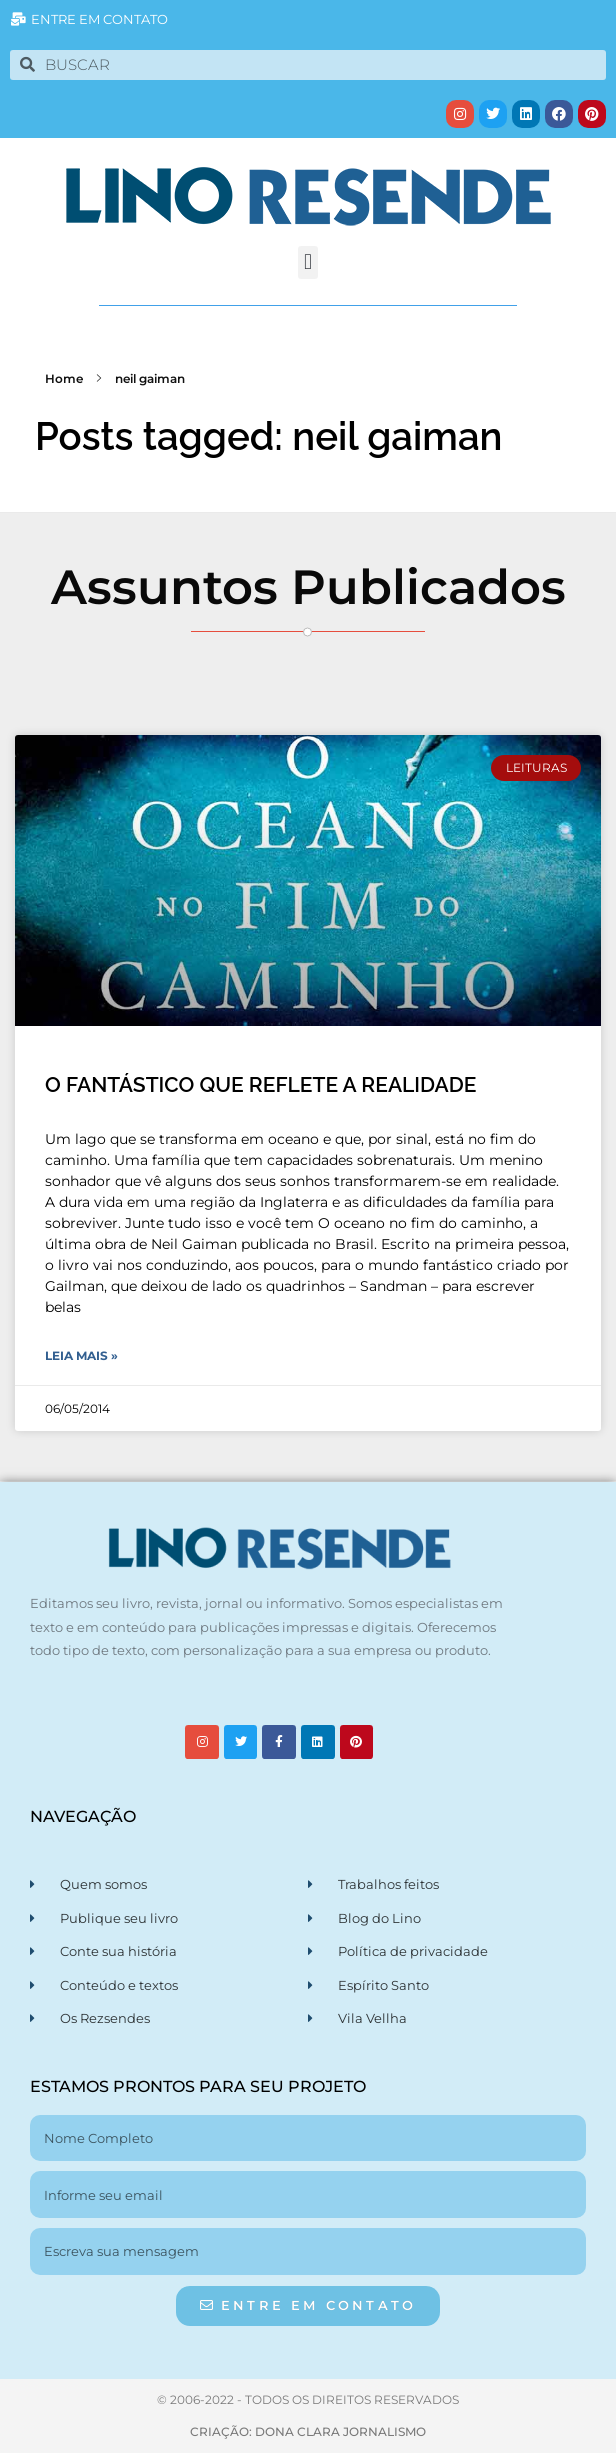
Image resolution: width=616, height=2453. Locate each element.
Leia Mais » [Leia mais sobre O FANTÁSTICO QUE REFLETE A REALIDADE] (81, 1355)
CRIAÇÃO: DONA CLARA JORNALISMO (308, 2431)
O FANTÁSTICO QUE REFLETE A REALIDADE (260, 1084)
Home (64, 378)
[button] (307, 262)
